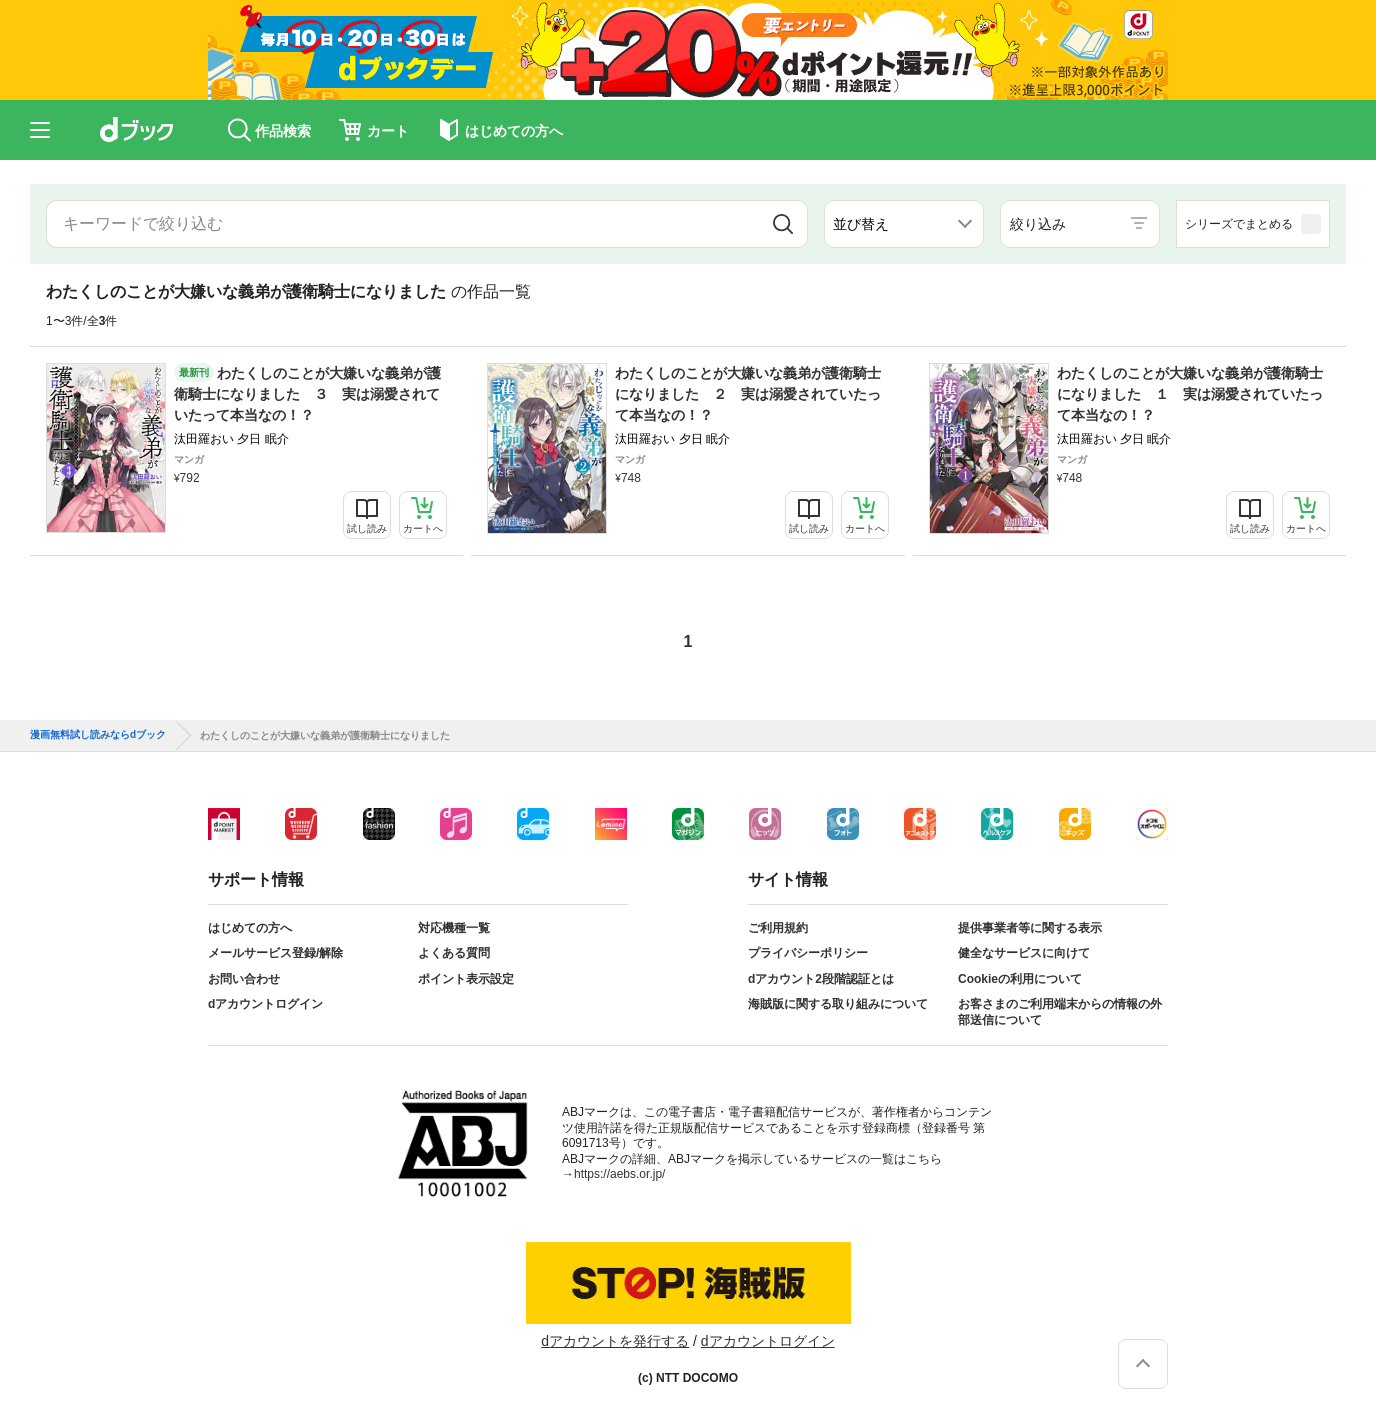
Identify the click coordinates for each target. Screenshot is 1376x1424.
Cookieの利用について (1020, 979)
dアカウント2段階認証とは (821, 979)
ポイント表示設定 (466, 979)
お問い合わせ (244, 979)
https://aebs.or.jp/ (619, 1174)
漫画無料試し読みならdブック (98, 735)
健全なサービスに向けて (1024, 953)
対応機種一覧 (454, 928)
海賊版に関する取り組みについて (838, 1004)
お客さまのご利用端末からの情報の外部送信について (1060, 1012)
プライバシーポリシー (808, 953)
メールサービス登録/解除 (275, 953)
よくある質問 (454, 953)
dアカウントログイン (265, 1004)
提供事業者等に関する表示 (1030, 928)
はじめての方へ (250, 928)
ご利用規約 (778, 928)
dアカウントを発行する (615, 1341)
